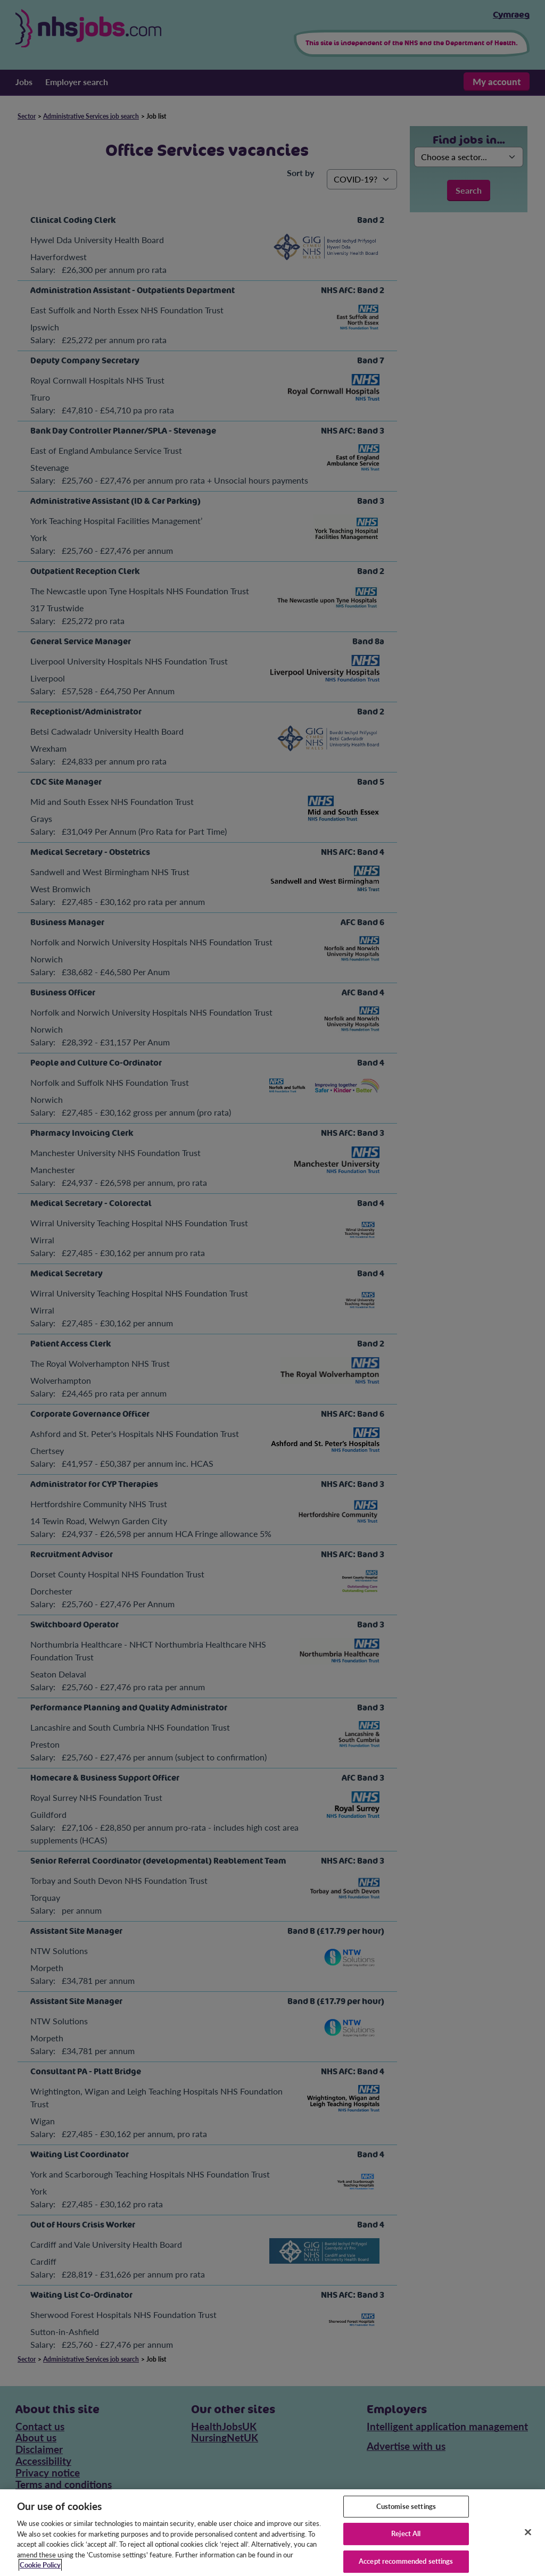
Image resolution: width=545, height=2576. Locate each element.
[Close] (528, 2539)
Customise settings (406, 2513)
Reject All (405, 2541)
